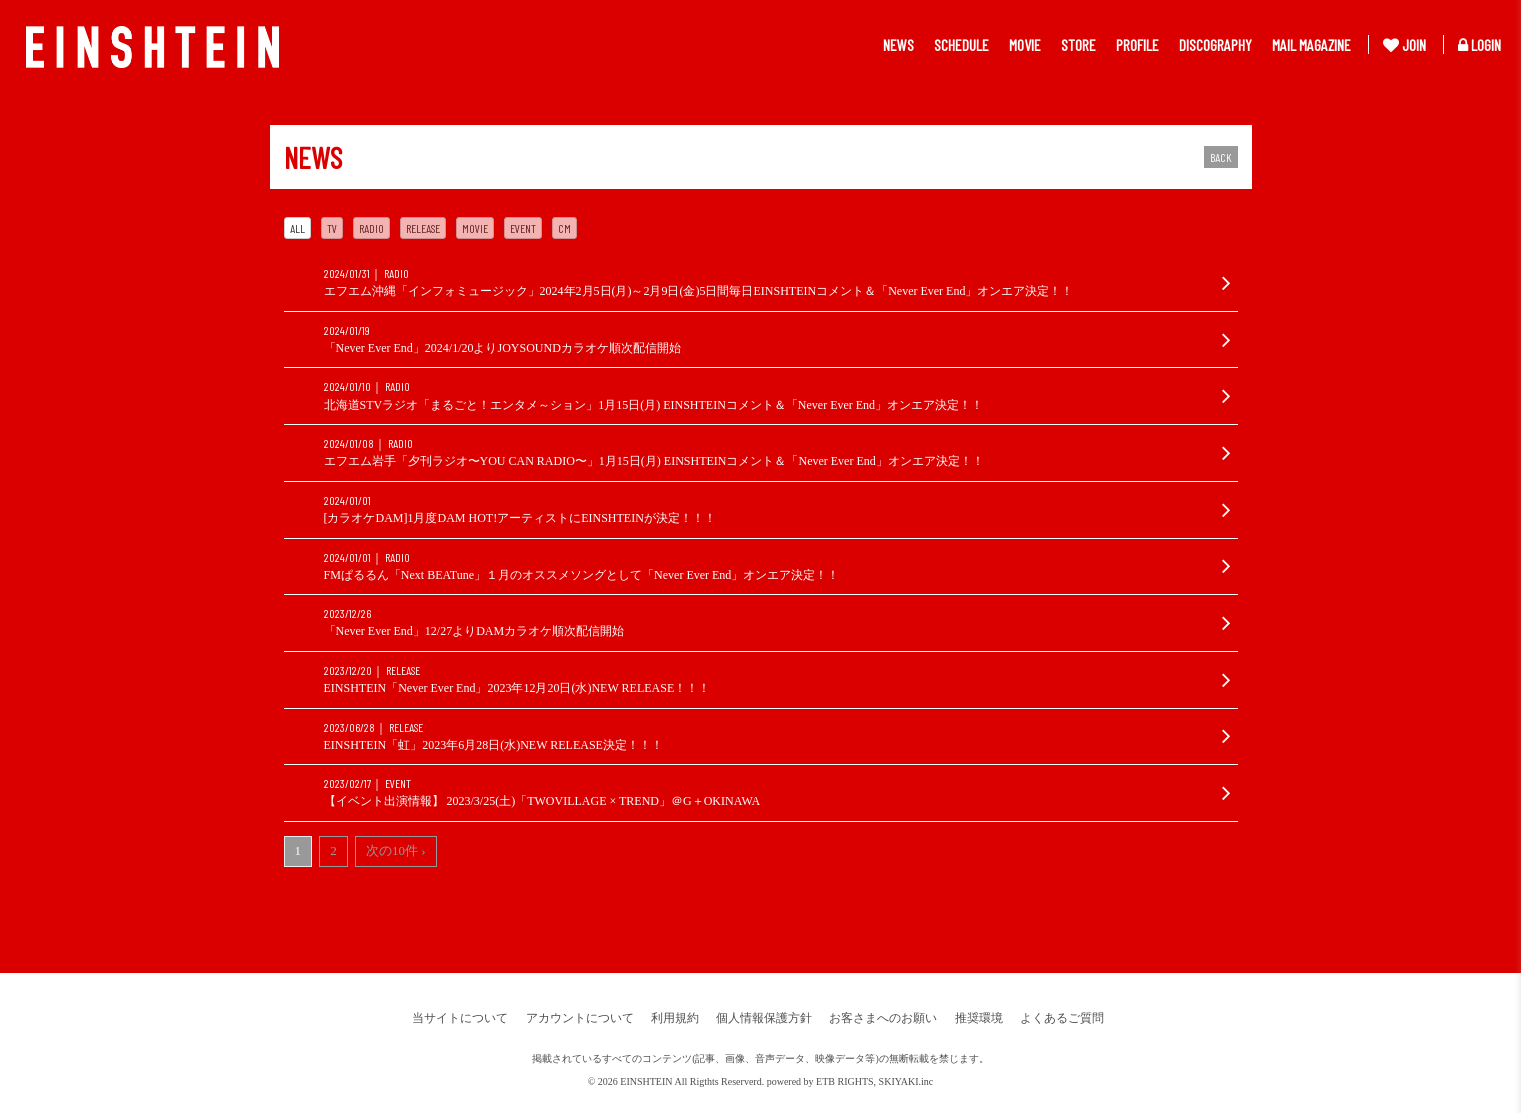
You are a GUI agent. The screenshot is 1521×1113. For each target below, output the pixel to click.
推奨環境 (979, 1018)
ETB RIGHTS (845, 1081)
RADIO (371, 228)
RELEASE (423, 228)
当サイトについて (460, 1018)
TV (332, 228)
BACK (1221, 157)
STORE (1078, 44)
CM (564, 228)
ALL (297, 228)
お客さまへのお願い (883, 1018)
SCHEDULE (961, 44)
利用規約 (675, 1018)
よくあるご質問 (1062, 1018)
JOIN (1404, 44)
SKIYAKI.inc (906, 1081)
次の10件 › (396, 850)
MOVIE (1025, 44)
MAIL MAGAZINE (1311, 44)
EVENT (523, 228)
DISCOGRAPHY (1215, 44)
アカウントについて (580, 1018)
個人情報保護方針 (764, 1018)
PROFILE (1137, 44)
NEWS (898, 44)
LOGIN (1479, 44)
